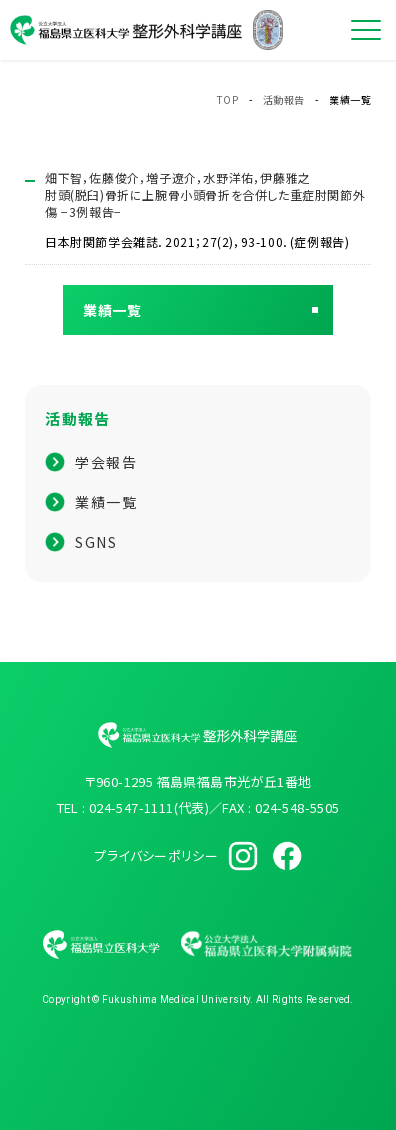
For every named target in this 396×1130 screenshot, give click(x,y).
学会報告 (106, 462)
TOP (228, 99)
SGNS (96, 542)
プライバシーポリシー (156, 855)
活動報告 (284, 99)
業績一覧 (106, 502)
